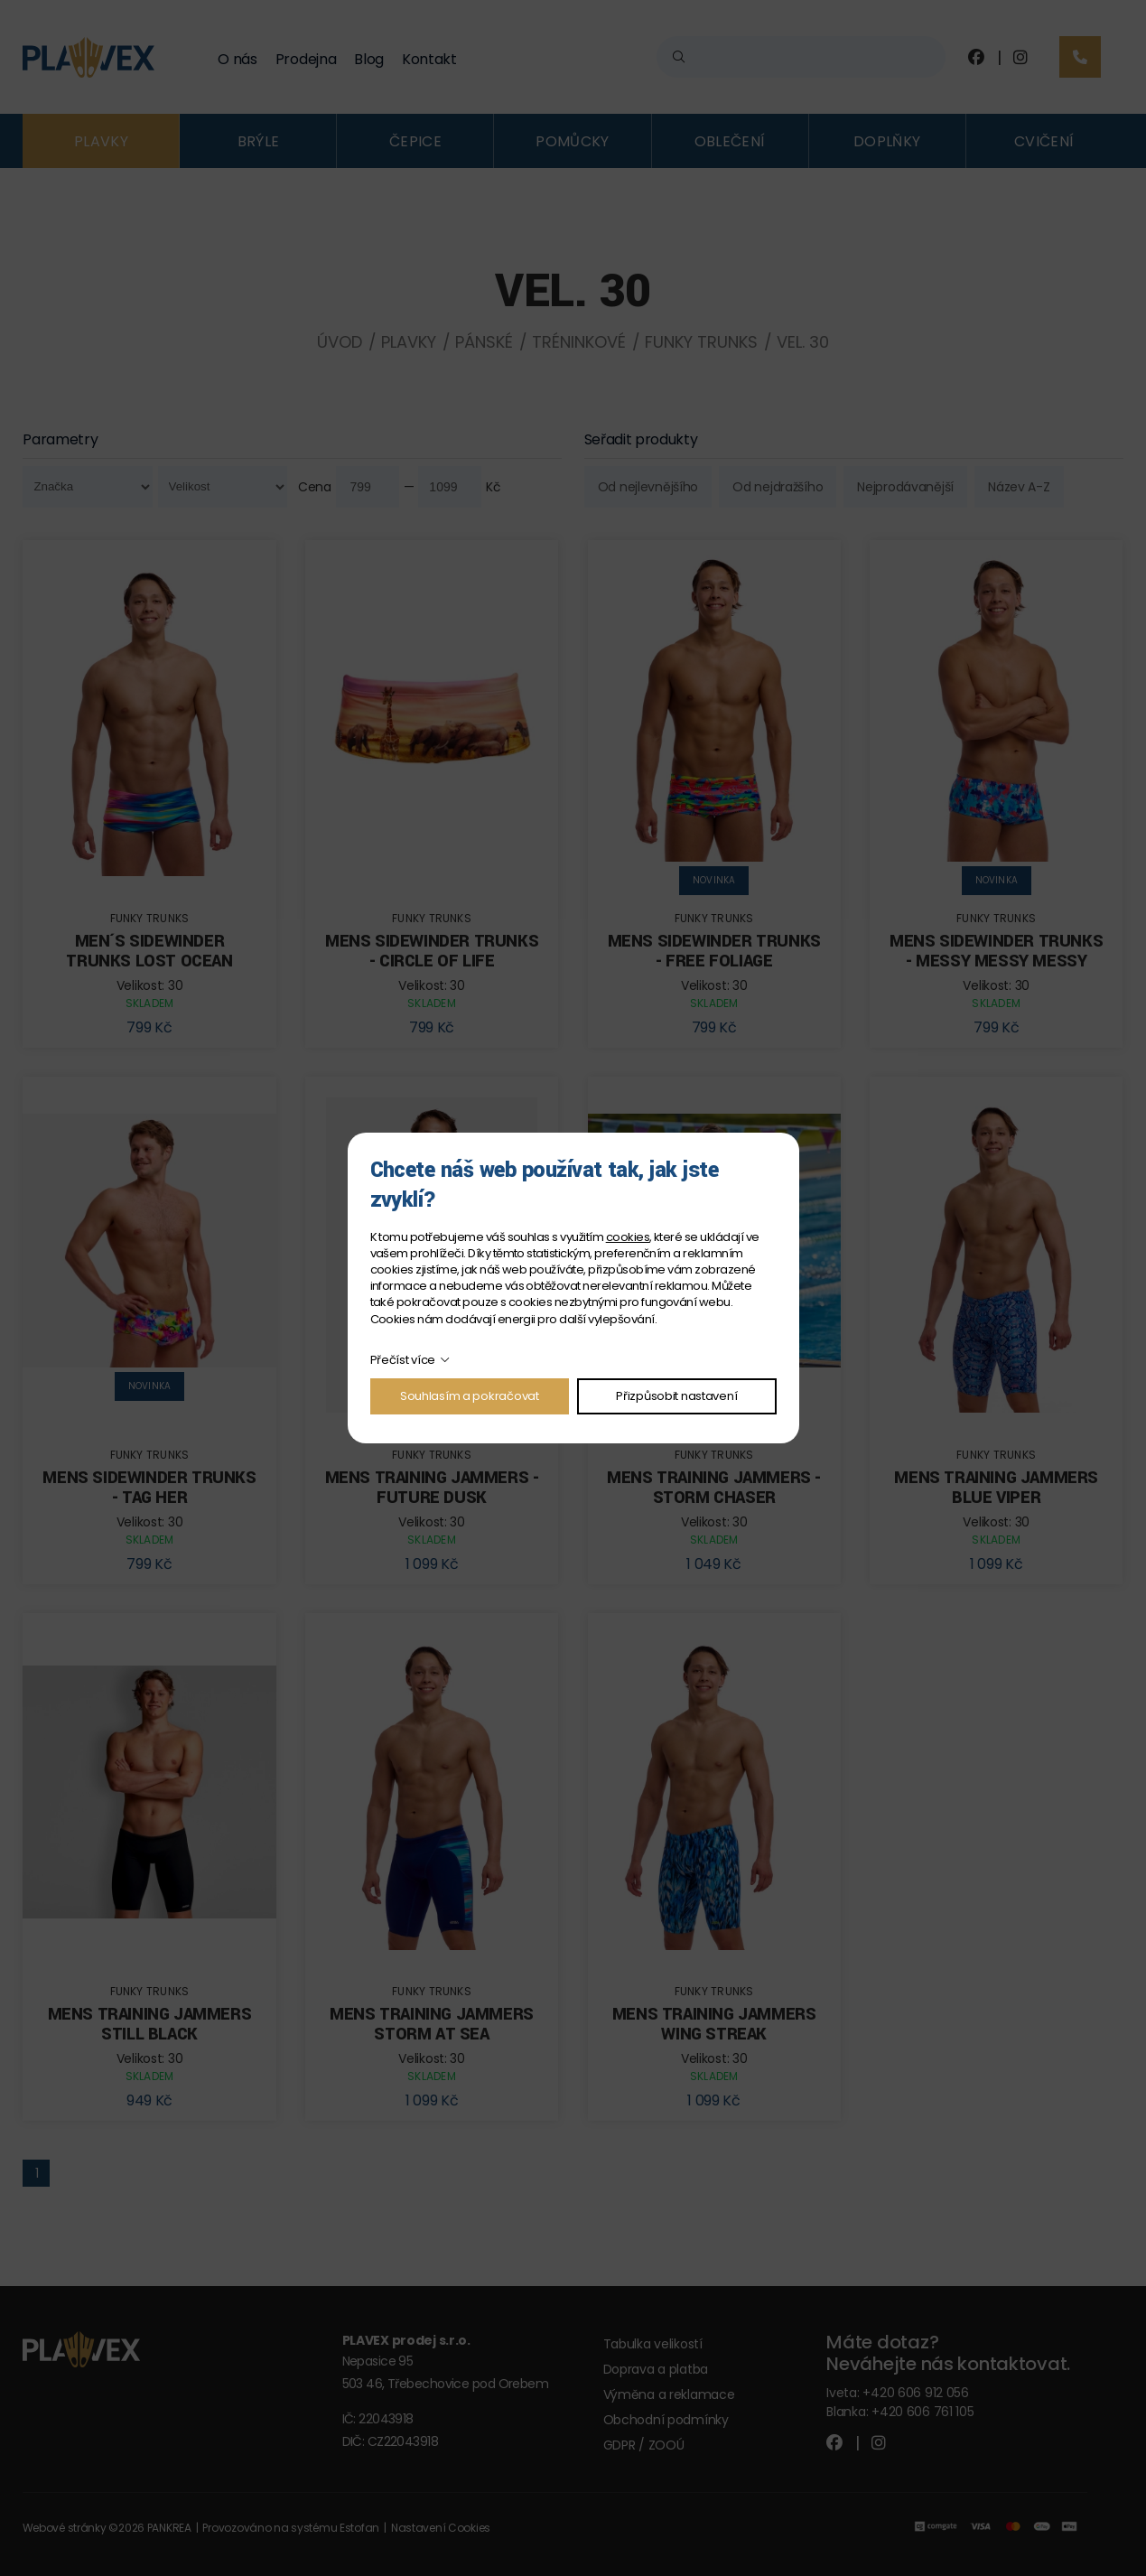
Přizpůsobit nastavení (676, 1396)
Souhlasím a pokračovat (469, 1396)
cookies (627, 1237)
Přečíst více (403, 1359)
